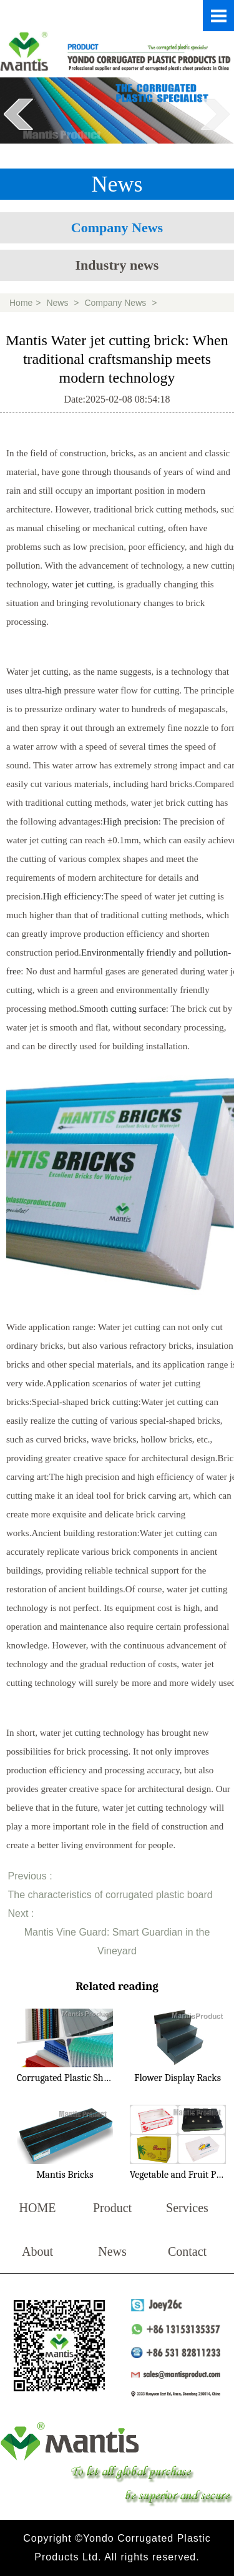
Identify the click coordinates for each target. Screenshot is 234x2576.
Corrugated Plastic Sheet (66, 2078)
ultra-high (43, 690)
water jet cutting (82, 584)
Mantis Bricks (64, 2174)
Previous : (30, 1876)
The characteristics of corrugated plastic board (110, 1894)
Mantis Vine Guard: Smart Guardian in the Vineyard (117, 1941)
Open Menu (218, 15)
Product (112, 2208)
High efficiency (72, 896)
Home (20, 303)
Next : (21, 1913)
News (57, 303)
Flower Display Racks (177, 2078)
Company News (117, 227)
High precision (130, 821)
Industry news (117, 265)
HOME (37, 2208)
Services (187, 2208)
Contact (187, 2251)
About (37, 2251)
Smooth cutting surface (122, 1009)
